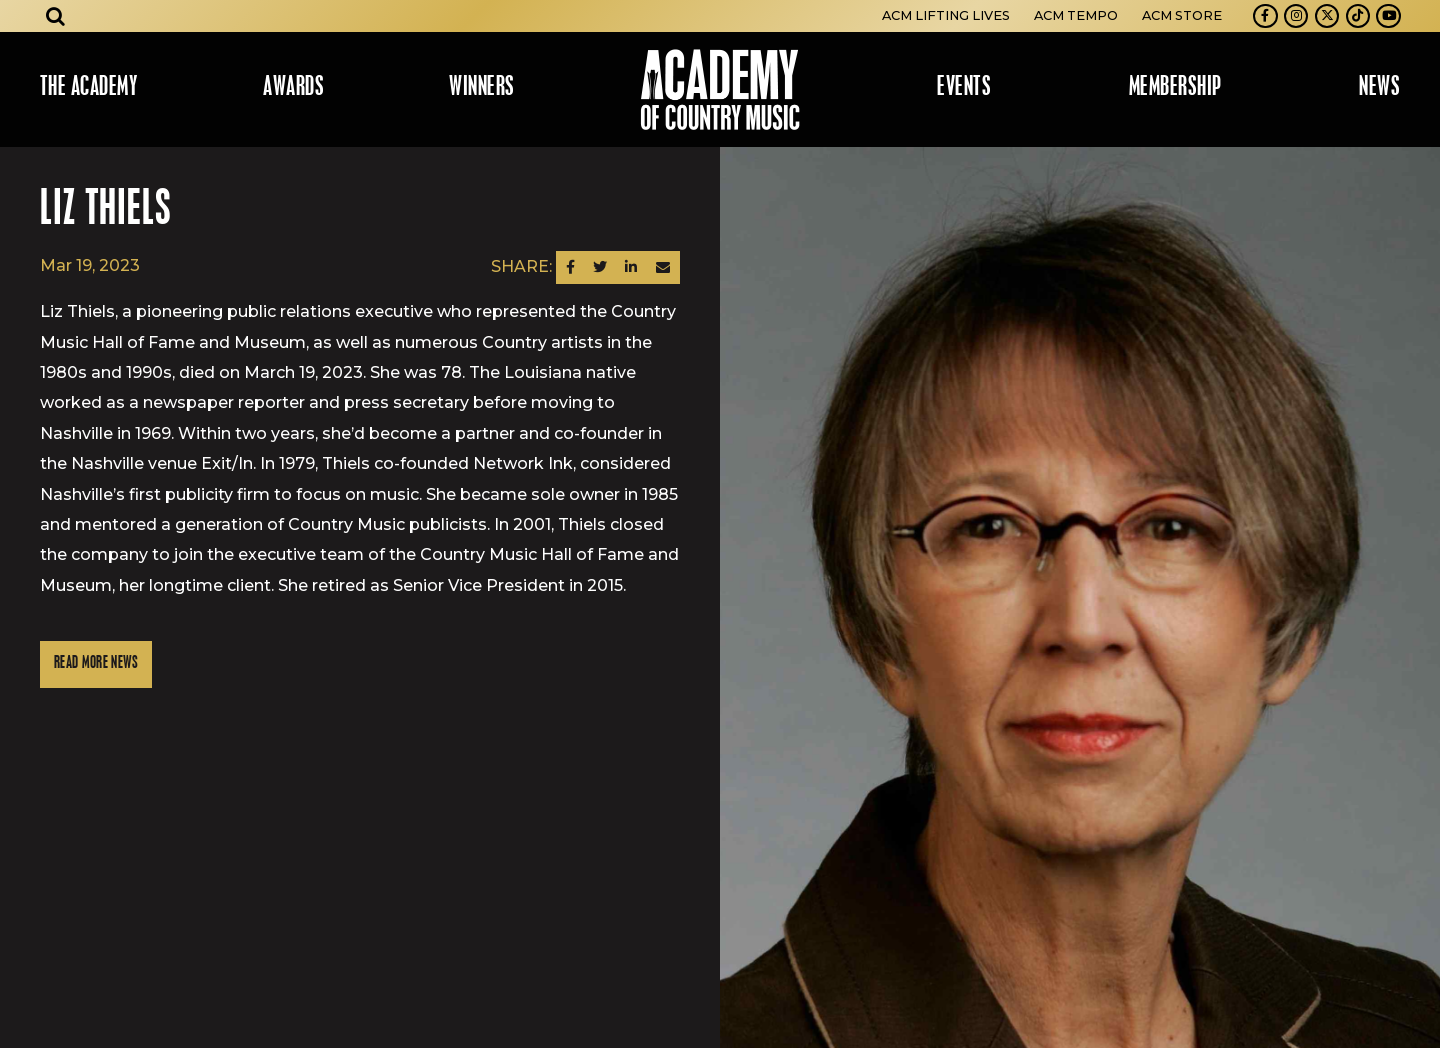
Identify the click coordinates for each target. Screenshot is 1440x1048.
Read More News (96, 663)
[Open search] (56, 16)
